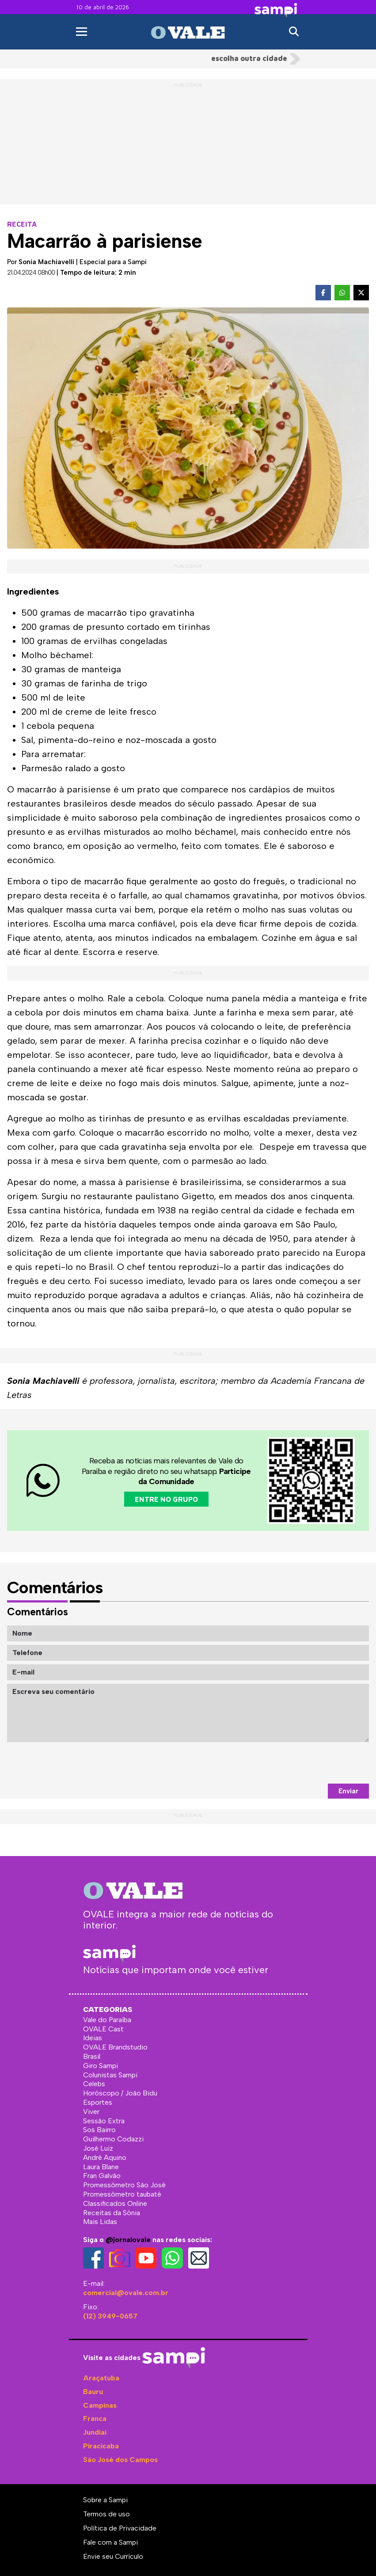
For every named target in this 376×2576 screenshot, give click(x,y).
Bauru (93, 2391)
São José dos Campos (120, 2459)
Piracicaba (101, 2446)
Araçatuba (101, 2378)
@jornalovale (128, 2239)
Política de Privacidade (119, 2528)
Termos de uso (106, 2514)
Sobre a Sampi (105, 2500)
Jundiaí (94, 2432)
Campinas (100, 2405)
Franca (94, 2418)
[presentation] (302, 1763)
